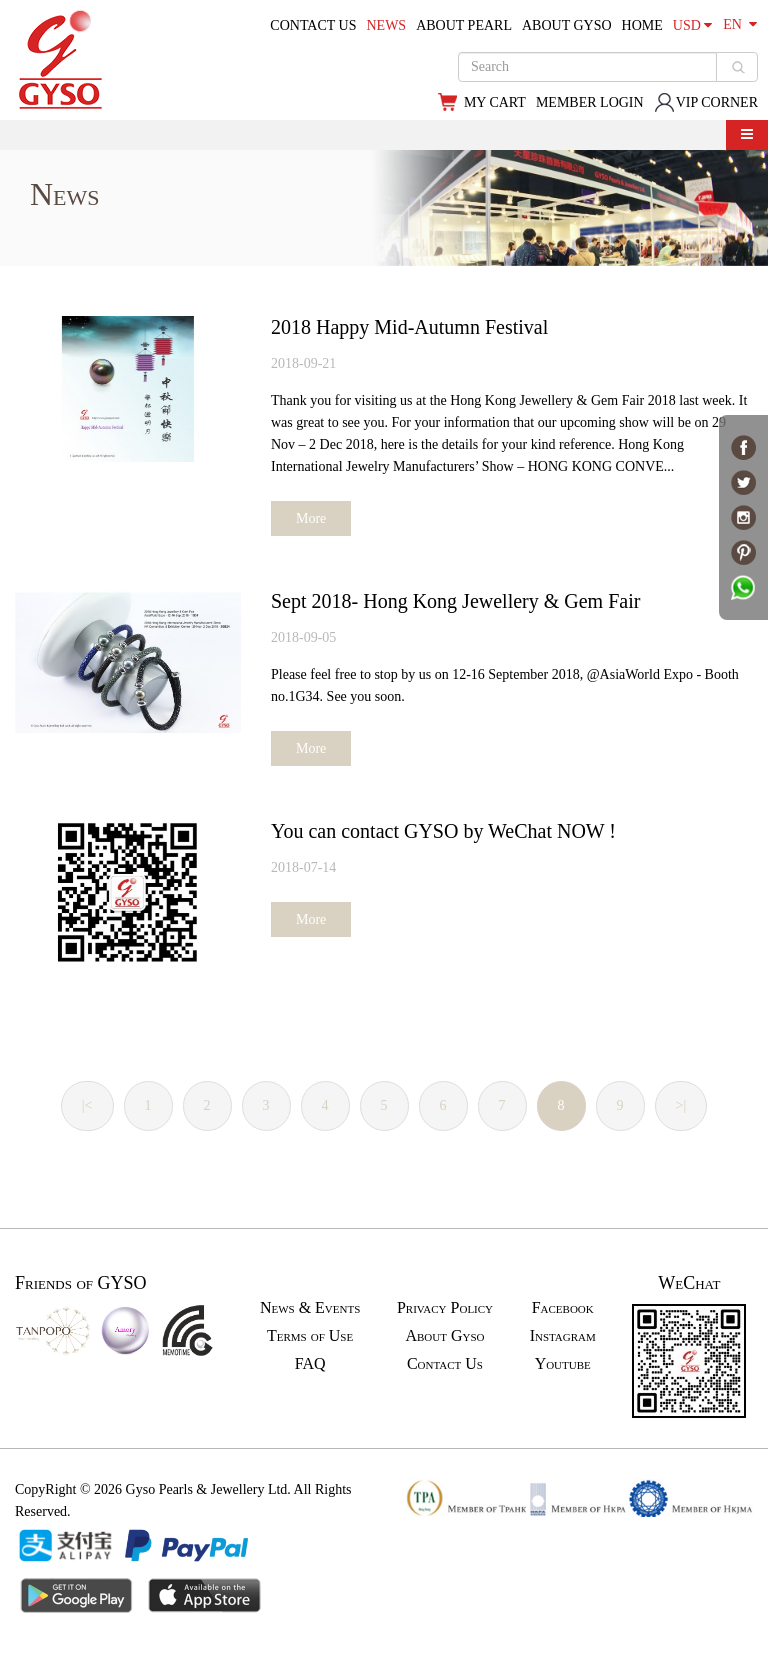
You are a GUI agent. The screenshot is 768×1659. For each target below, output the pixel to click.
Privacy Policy (445, 1307)
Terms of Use (310, 1335)
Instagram (563, 1335)
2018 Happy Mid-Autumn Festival (409, 327)
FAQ (310, 1363)
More (311, 518)
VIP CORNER (706, 102)
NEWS (386, 25)
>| (681, 1105)
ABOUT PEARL (464, 25)
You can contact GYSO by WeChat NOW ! (443, 831)
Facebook (563, 1307)
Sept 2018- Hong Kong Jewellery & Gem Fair (455, 601)
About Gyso (444, 1335)
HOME (642, 25)
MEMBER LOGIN (590, 102)
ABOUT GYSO (567, 25)
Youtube (563, 1363)
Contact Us (445, 1363)
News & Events (310, 1307)
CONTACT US (313, 25)
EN (740, 24)
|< (87, 1105)
